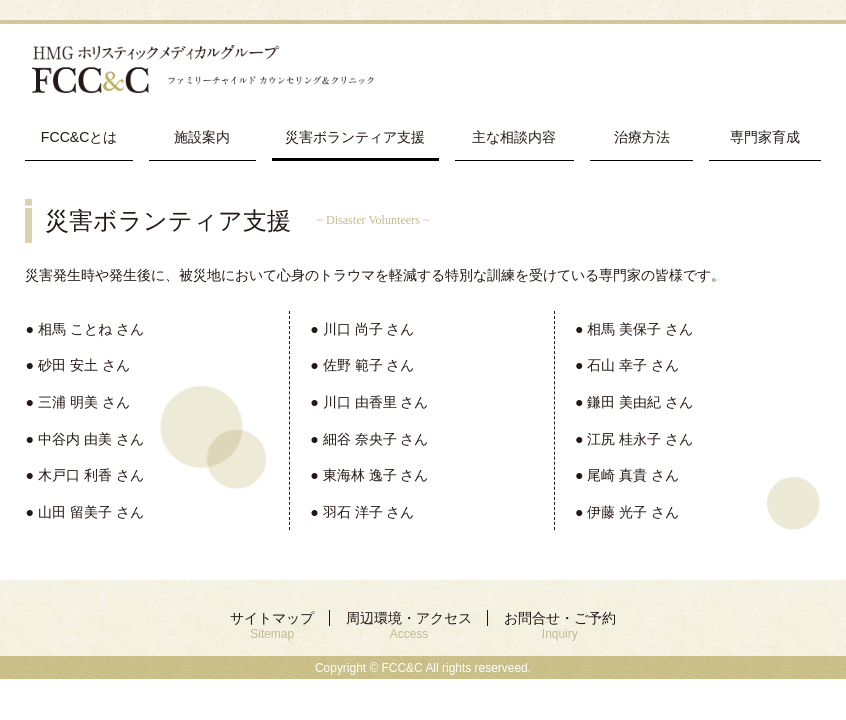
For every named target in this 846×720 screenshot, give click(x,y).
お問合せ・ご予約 (560, 625)
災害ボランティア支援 (355, 137)
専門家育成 (765, 137)
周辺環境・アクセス (409, 625)
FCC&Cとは (79, 137)
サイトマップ (272, 625)
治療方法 (642, 137)
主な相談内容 (514, 137)
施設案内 (202, 137)
